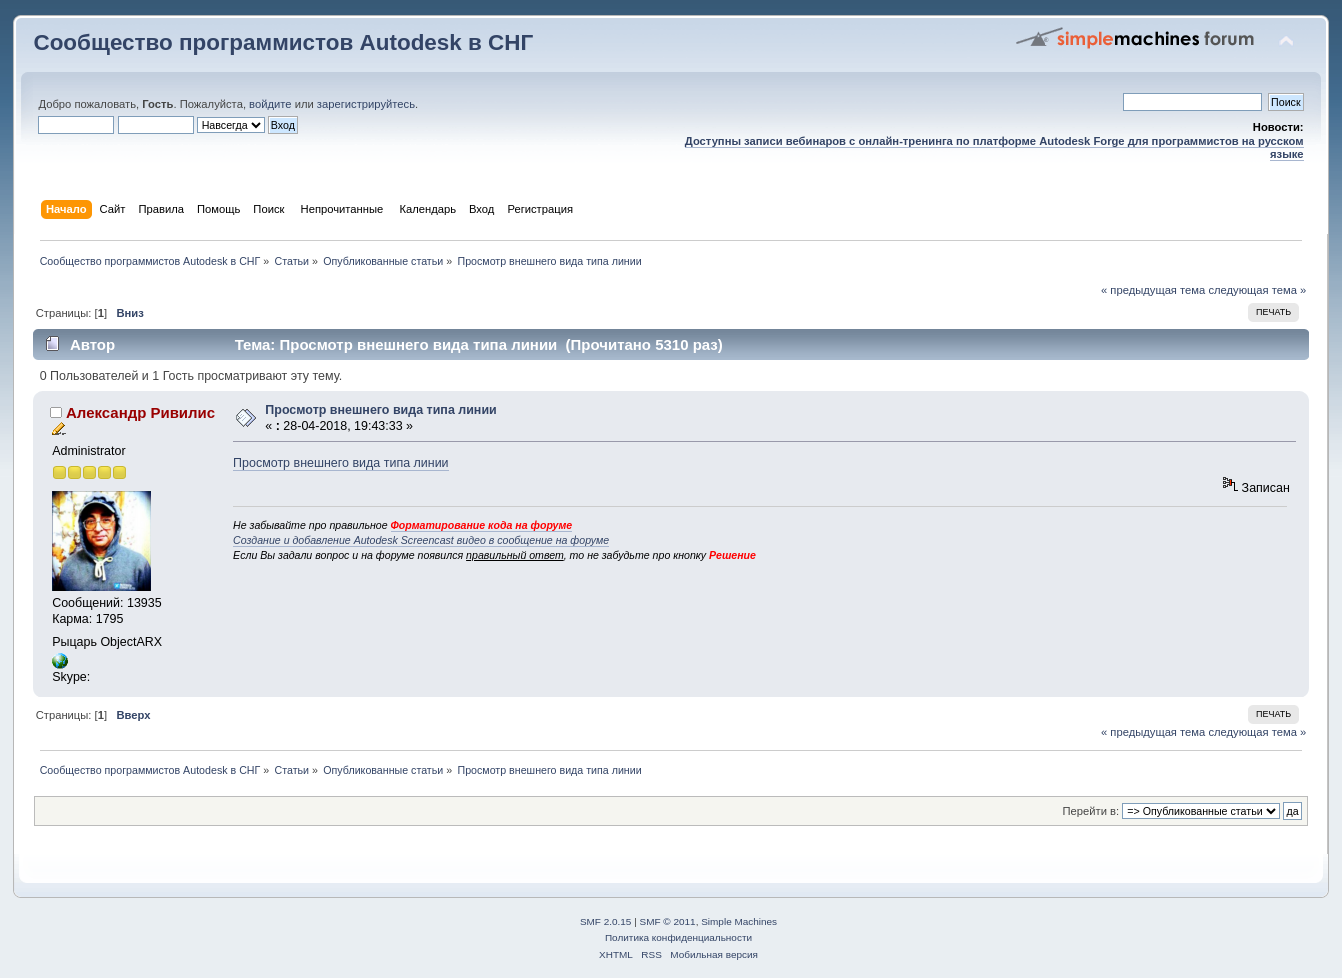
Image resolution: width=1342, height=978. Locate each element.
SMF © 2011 (668, 921)
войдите (270, 104)
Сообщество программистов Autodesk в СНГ (283, 42)
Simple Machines (739, 921)
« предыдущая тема (1153, 290)
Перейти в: (1091, 811)
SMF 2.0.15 (606, 921)
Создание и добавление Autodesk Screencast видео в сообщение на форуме (421, 540)
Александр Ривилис (140, 412)
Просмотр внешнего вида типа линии (380, 410)
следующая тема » (1257, 290)
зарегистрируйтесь (366, 104)
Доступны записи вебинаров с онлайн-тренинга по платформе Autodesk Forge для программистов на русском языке (994, 147)
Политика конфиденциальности (678, 937)
